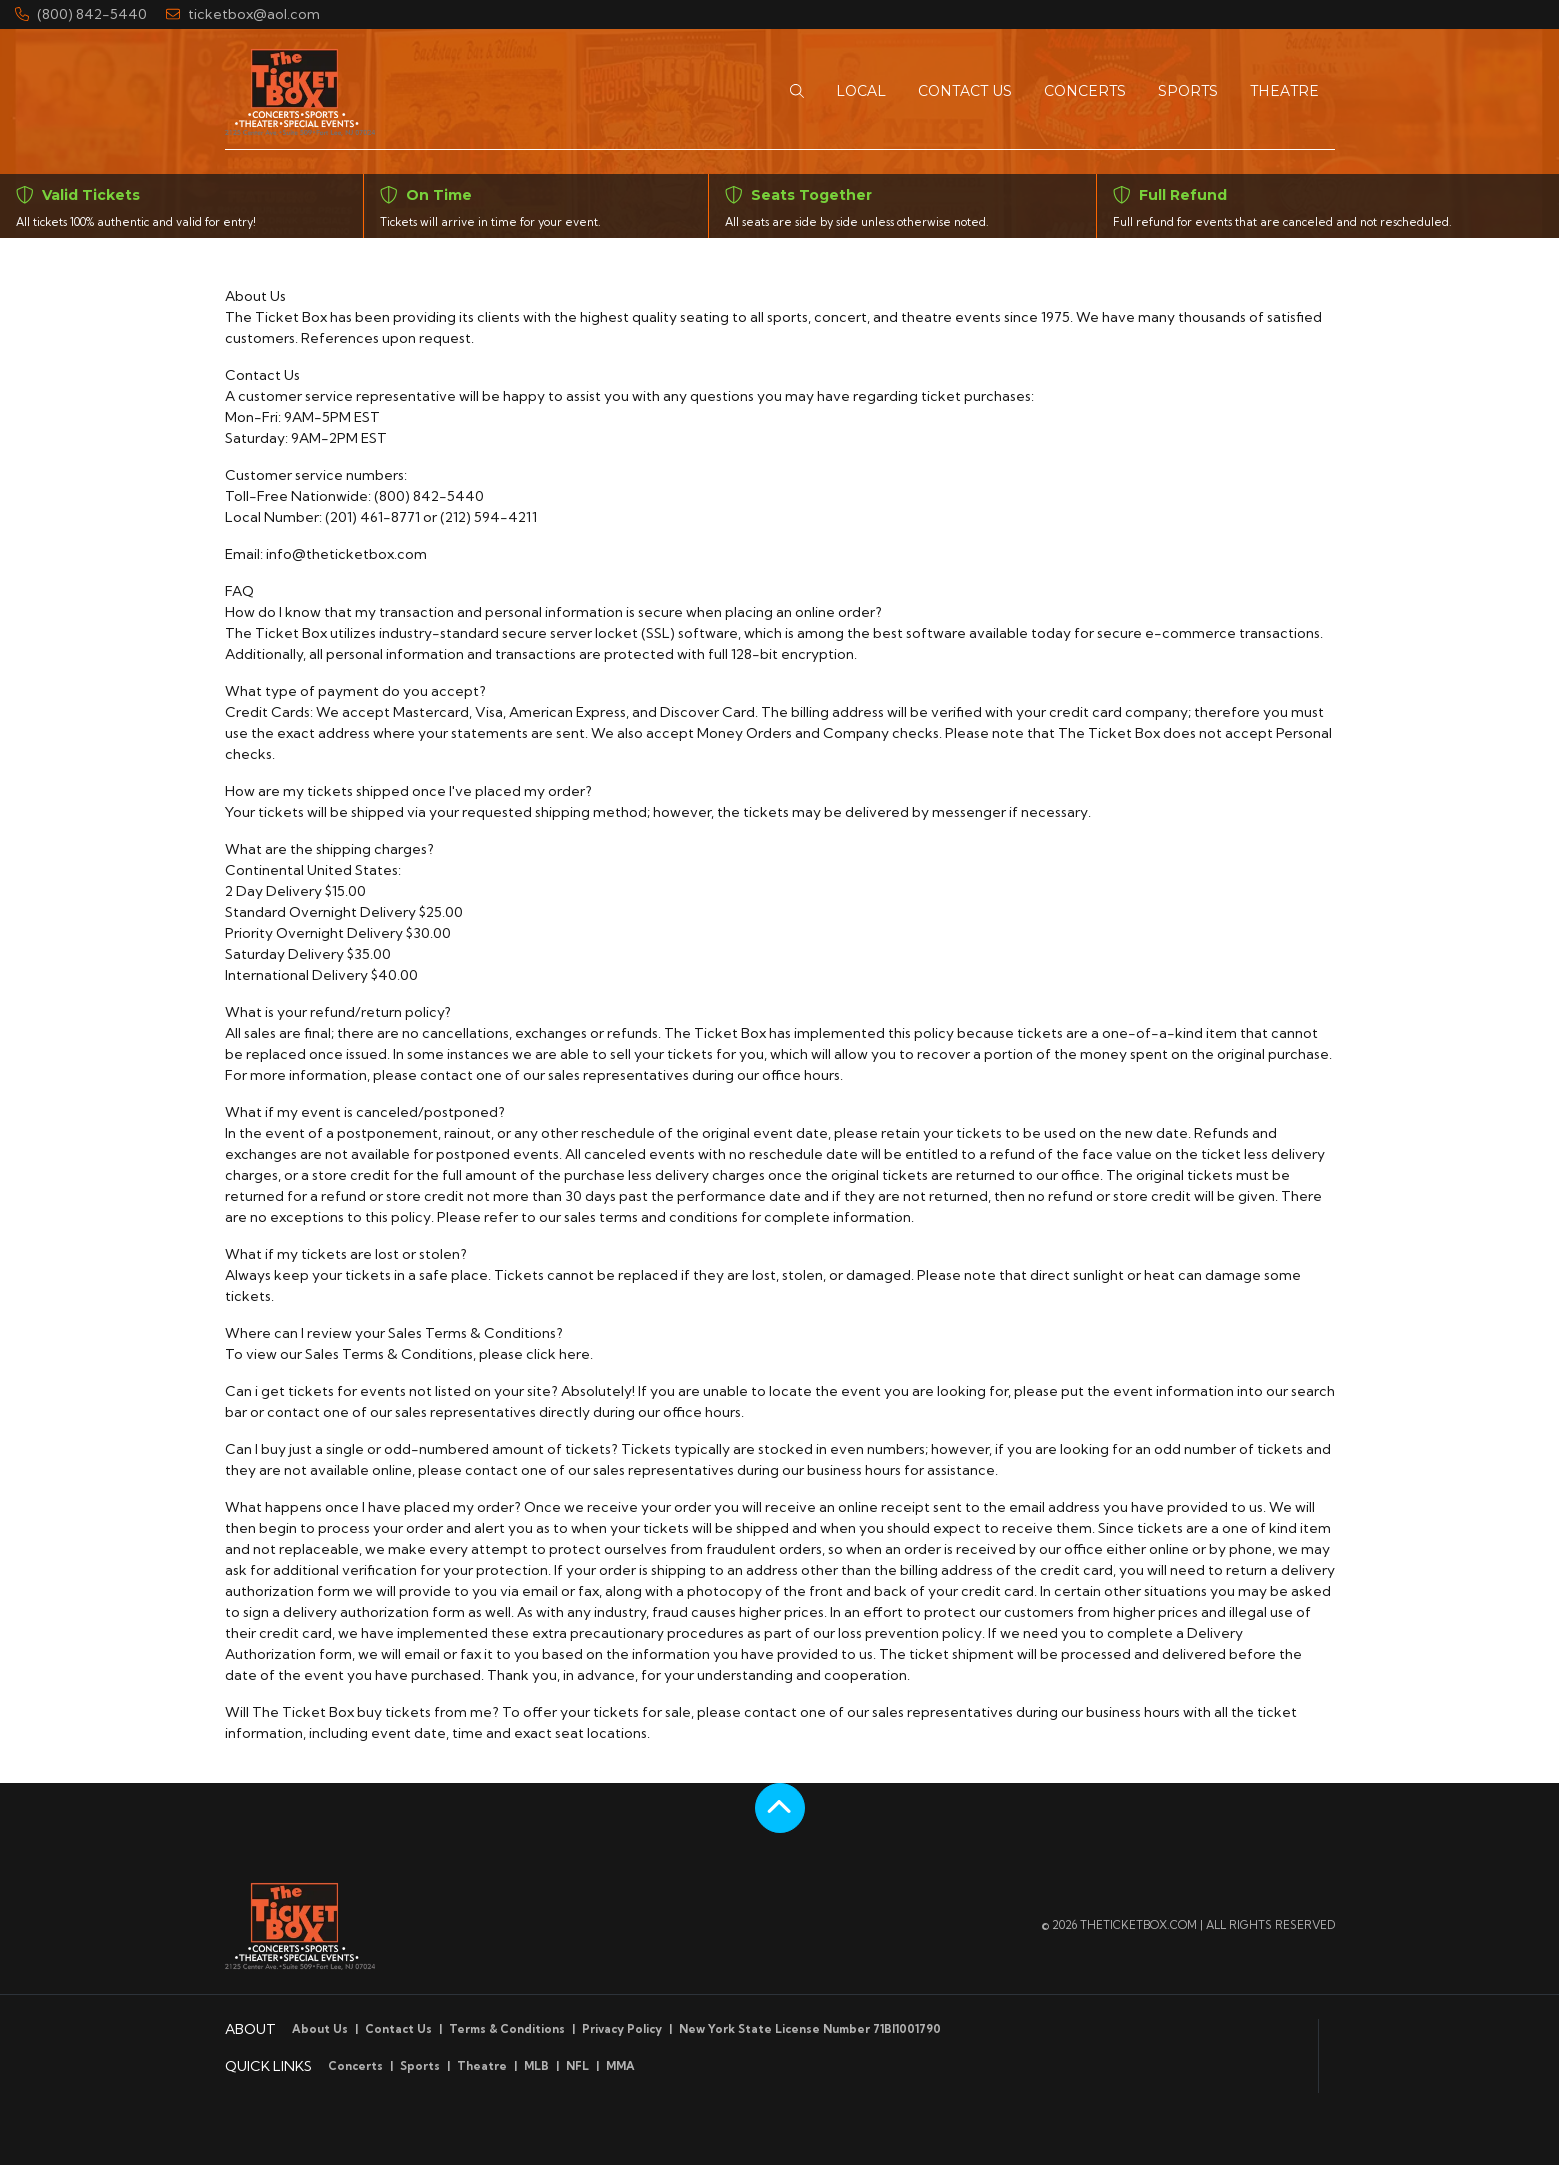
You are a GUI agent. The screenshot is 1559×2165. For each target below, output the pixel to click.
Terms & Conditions (507, 2029)
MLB (536, 2066)
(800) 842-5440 (81, 14)
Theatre (482, 2066)
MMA (620, 2066)
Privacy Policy (622, 2029)
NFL (577, 2066)
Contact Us (398, 2029)
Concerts (355, 2066)
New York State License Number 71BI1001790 (810, 2029)
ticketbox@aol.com (243, 14)
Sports (420, 2066)
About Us (320, 2029)
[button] (797, 91)
